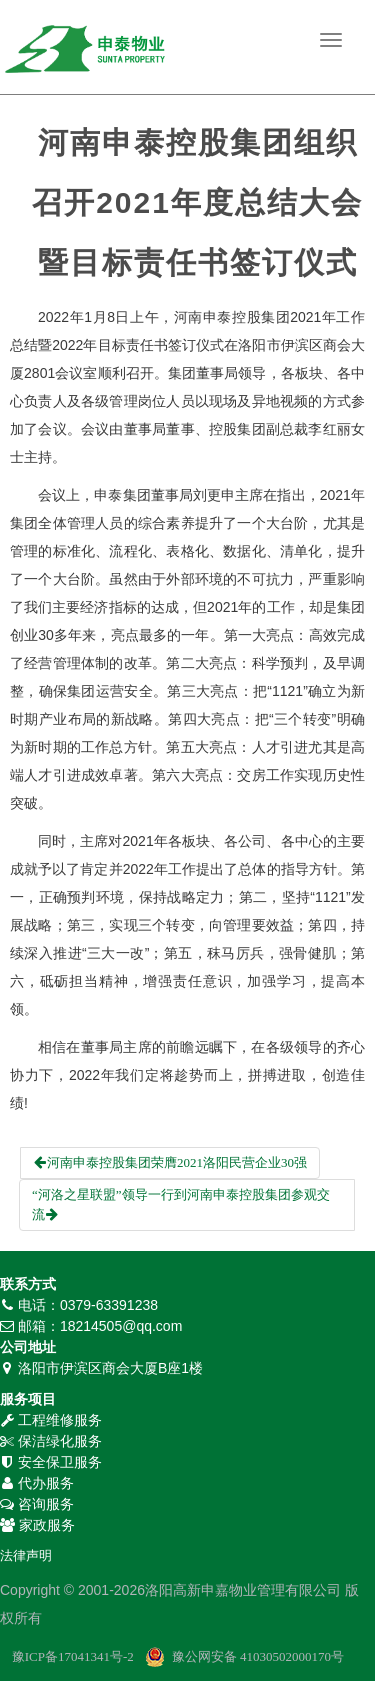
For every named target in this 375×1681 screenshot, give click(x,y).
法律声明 (26, 1555)
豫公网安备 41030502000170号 (258, 1656)
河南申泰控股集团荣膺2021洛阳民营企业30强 (170, 1162)
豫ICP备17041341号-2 (73, 1656)
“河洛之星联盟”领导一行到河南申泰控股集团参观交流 (181, 1204)
